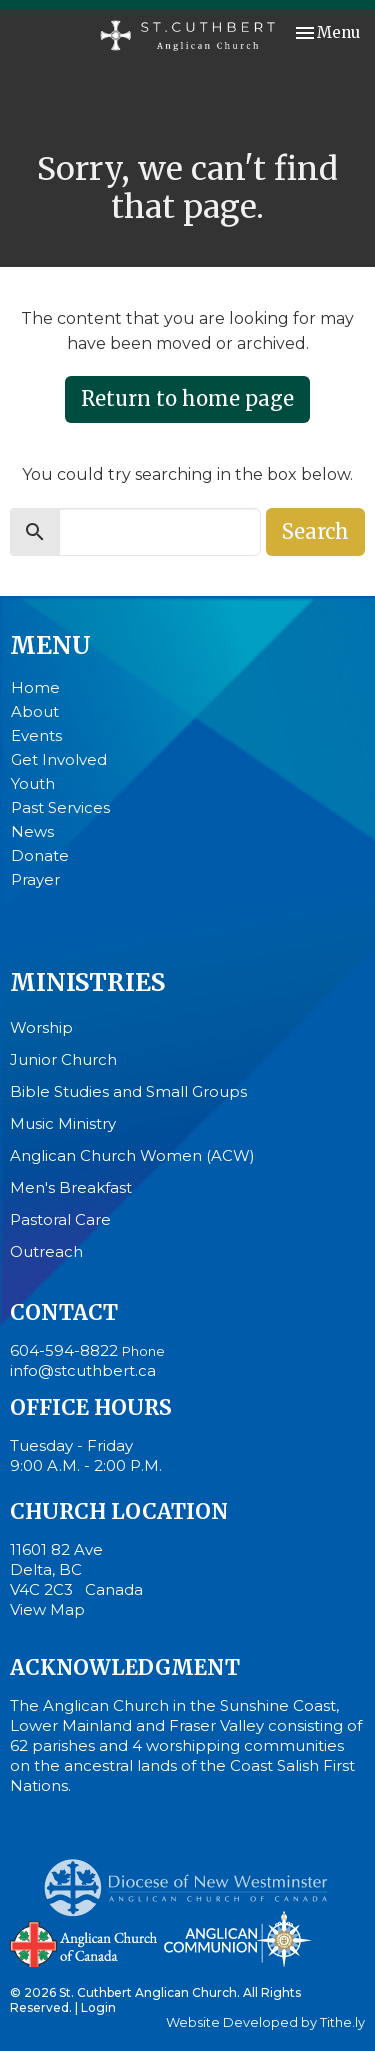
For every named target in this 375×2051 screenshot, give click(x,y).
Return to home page (187, 398)
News (32, 831)
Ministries (87, 982)
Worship (41, 1027)
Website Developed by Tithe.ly (265, 2022)
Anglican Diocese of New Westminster (193, 1878)
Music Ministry (63, 1123)
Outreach (46, 1251)
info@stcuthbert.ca (83, 1370)
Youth (33, 783)
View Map (47, 1609)
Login (98, 2007)
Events (36, 735)
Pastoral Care (60, 1219)
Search (315, 531)
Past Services (60, 807)
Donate (40, 855)
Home (35, 687)
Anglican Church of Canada (84, 1942)
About (35, 711)
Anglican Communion (237, 1938)
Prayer (35, 879)
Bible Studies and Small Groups (128, 1091)
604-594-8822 (64, 1350)
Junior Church (63, 1059)
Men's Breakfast (71, 1187)
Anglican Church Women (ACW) (132, 1155)
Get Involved (59, 759)
